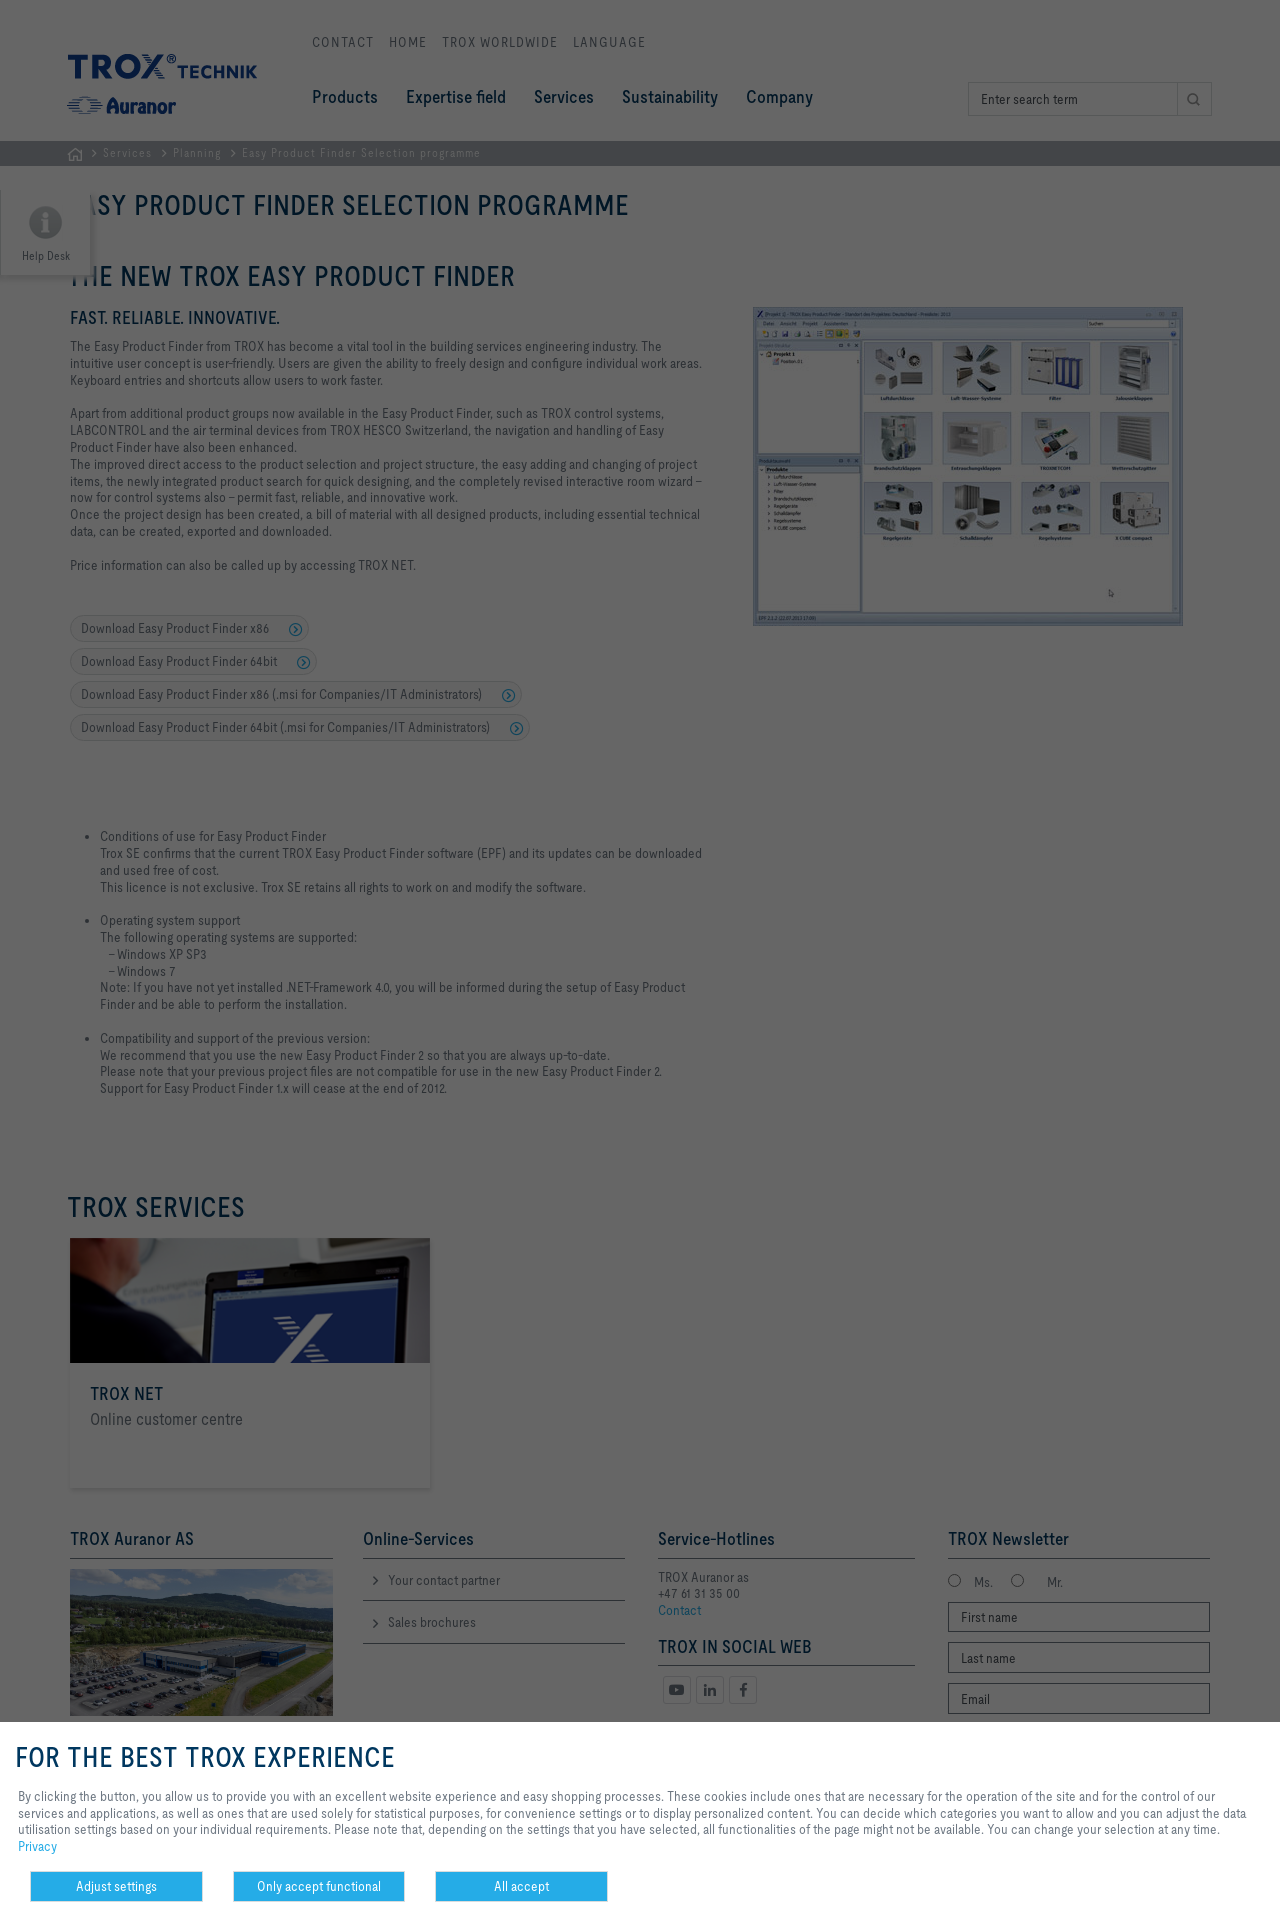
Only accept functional (319, 1886)
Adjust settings (116, 1886)
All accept (521, 1886)
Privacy (37, 1846)
